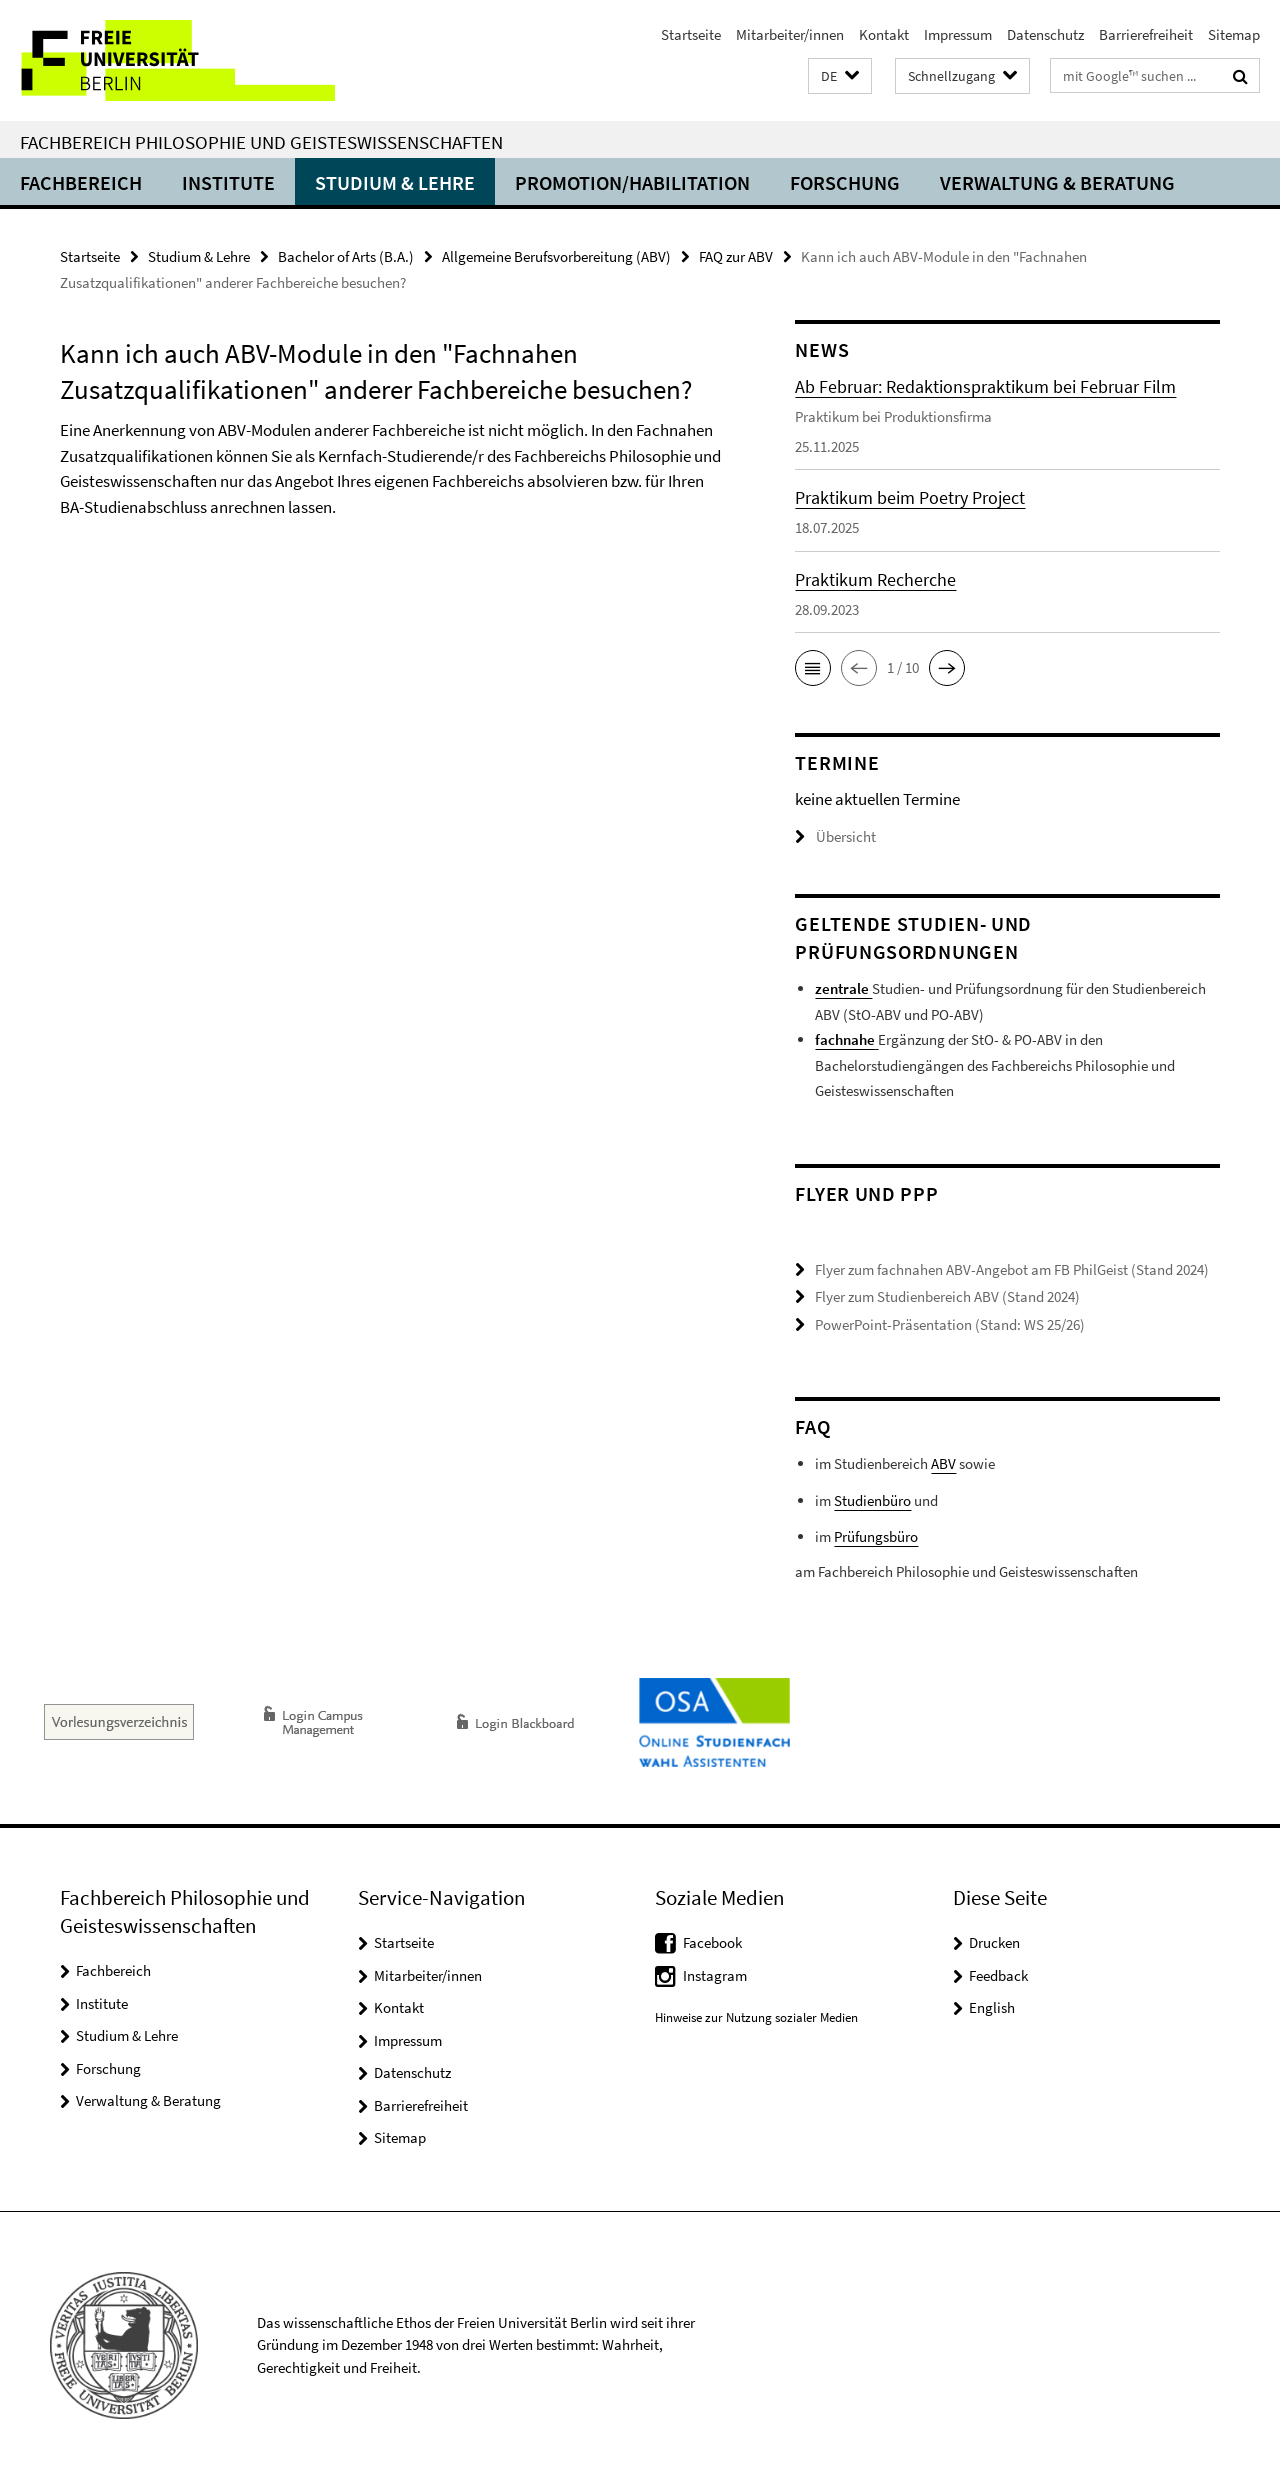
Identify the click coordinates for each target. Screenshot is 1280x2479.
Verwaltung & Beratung (1057, 182)
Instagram (715, 1975)
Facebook (712, 1942)
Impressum (958, 34)
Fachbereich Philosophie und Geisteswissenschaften (261, 142)
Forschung (845, 182)
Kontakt (884, 34)
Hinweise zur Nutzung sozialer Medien (756, 2017)
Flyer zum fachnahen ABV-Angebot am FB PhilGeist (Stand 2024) (1012, 1269)
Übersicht (835, 836)
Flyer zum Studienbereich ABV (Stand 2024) (947, 1296)
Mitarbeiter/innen (790, 34)
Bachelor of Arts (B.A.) (346, 256)
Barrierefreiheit (1146, 34)
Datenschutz (1045, 34)
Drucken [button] (994, 1942)
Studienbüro (872, 1500)
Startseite (691, 34)
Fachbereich (81, 182)
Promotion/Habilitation (632, 182)
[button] (840, 76)
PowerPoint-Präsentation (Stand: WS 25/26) (950, 1324)
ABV (943, 1463)
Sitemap (1234, 34)
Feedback (998, 1975)
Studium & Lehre (395, 182)
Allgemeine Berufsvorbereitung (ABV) (556, 256)
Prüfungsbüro (876, 1536)
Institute (228, 182)
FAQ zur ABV (736, 256)
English (992, 2007)
